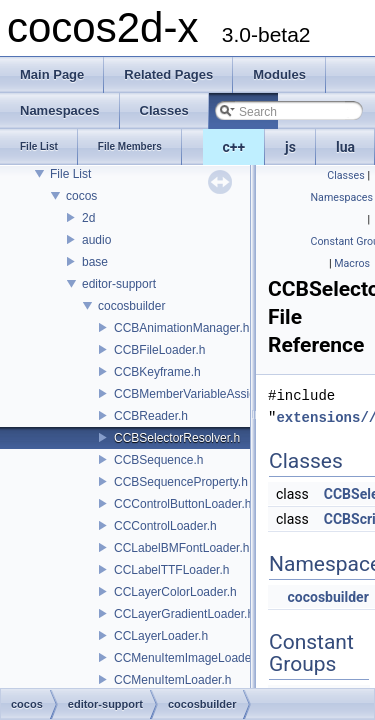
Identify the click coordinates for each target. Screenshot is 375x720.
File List (70, 174)
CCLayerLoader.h (161, 636)
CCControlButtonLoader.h (182, 504)
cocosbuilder (131, 306)
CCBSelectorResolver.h (177, 438)
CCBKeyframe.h (157, 372)
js (290, 147)
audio (96, 240)
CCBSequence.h (158, 460)
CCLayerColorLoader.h (175, 592)
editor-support (119, 284)
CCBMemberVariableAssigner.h (198, 394)
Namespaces (342, 197)
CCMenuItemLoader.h (172, 680)
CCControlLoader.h (165, 526)
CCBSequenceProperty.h (181, 482)
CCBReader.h (151, 416)
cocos (81, 196)
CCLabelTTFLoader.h (171, 570)
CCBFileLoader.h (159, 350)
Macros (352, 263)
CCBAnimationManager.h (181, 328)
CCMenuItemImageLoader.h (189, 658)
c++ (234, 147)
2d (88, 218)
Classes (345, 175)
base (95, 262)
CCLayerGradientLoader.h (184, 614)
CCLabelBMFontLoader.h (181, 548)
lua (345, 147)
